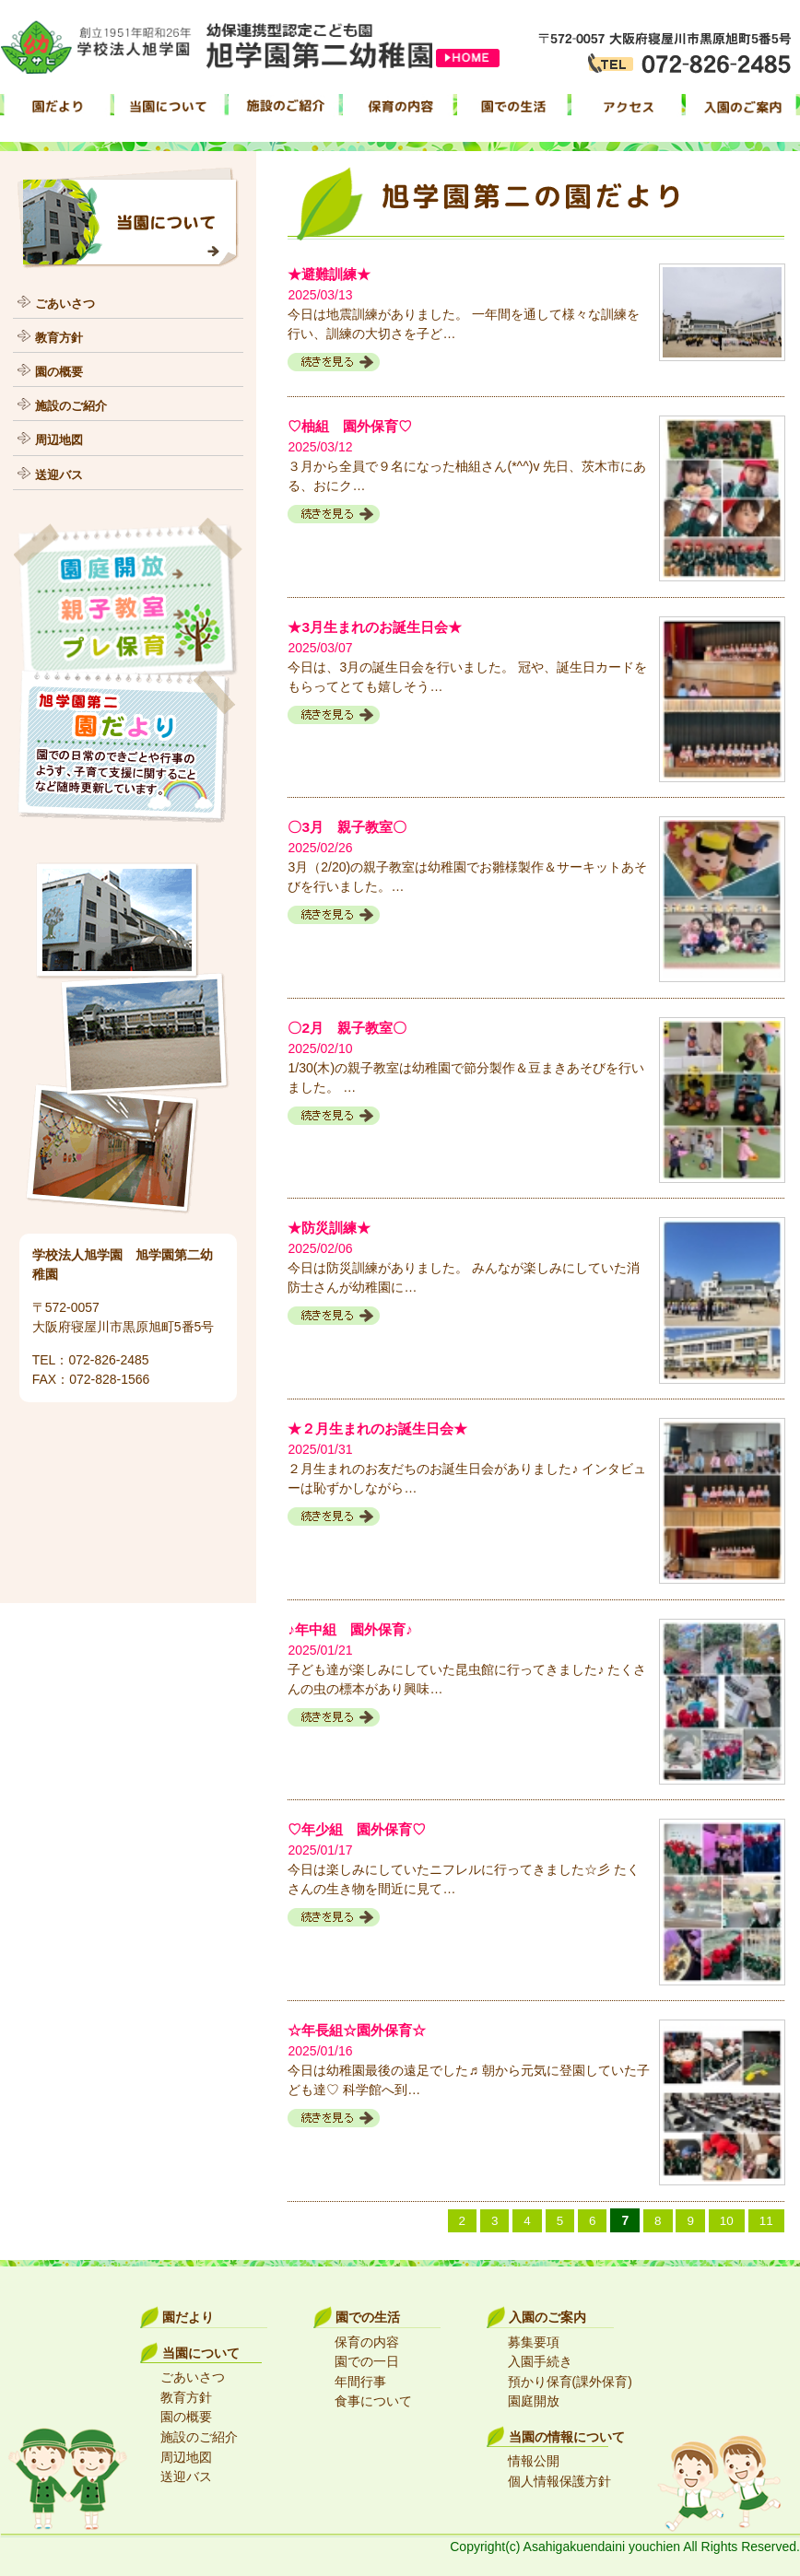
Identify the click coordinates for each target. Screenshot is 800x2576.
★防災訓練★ (332, 1226)
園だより (188, 2313)
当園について (201, 2347)
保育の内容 (367, 2337)
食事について (373, 2395)
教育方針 (61, 336)
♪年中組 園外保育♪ (354, 1626)
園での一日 (367, 2356)
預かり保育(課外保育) (570, 2376)
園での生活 (367, 2313)
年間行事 (360, 2376)
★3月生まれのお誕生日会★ (380, 626)
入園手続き (540, 2356)
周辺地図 (61, 438)
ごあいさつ (67, 302)
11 (766, 2215)
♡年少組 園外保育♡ (361, 1826)
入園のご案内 (547, 2313)
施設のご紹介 (73, 404)
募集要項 (533, 2337)
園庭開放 (533, 2395)
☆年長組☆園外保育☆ (361, 2026)
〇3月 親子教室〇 (351, 826)
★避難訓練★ (332, 274)
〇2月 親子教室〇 (351, 1026)
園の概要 (61, 370)
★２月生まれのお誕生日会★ (383, 1426)
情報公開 (533, 2453)
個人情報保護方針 (559, 2472)
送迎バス (61, 472)
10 (726, 2215)
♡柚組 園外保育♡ (354, 425)
